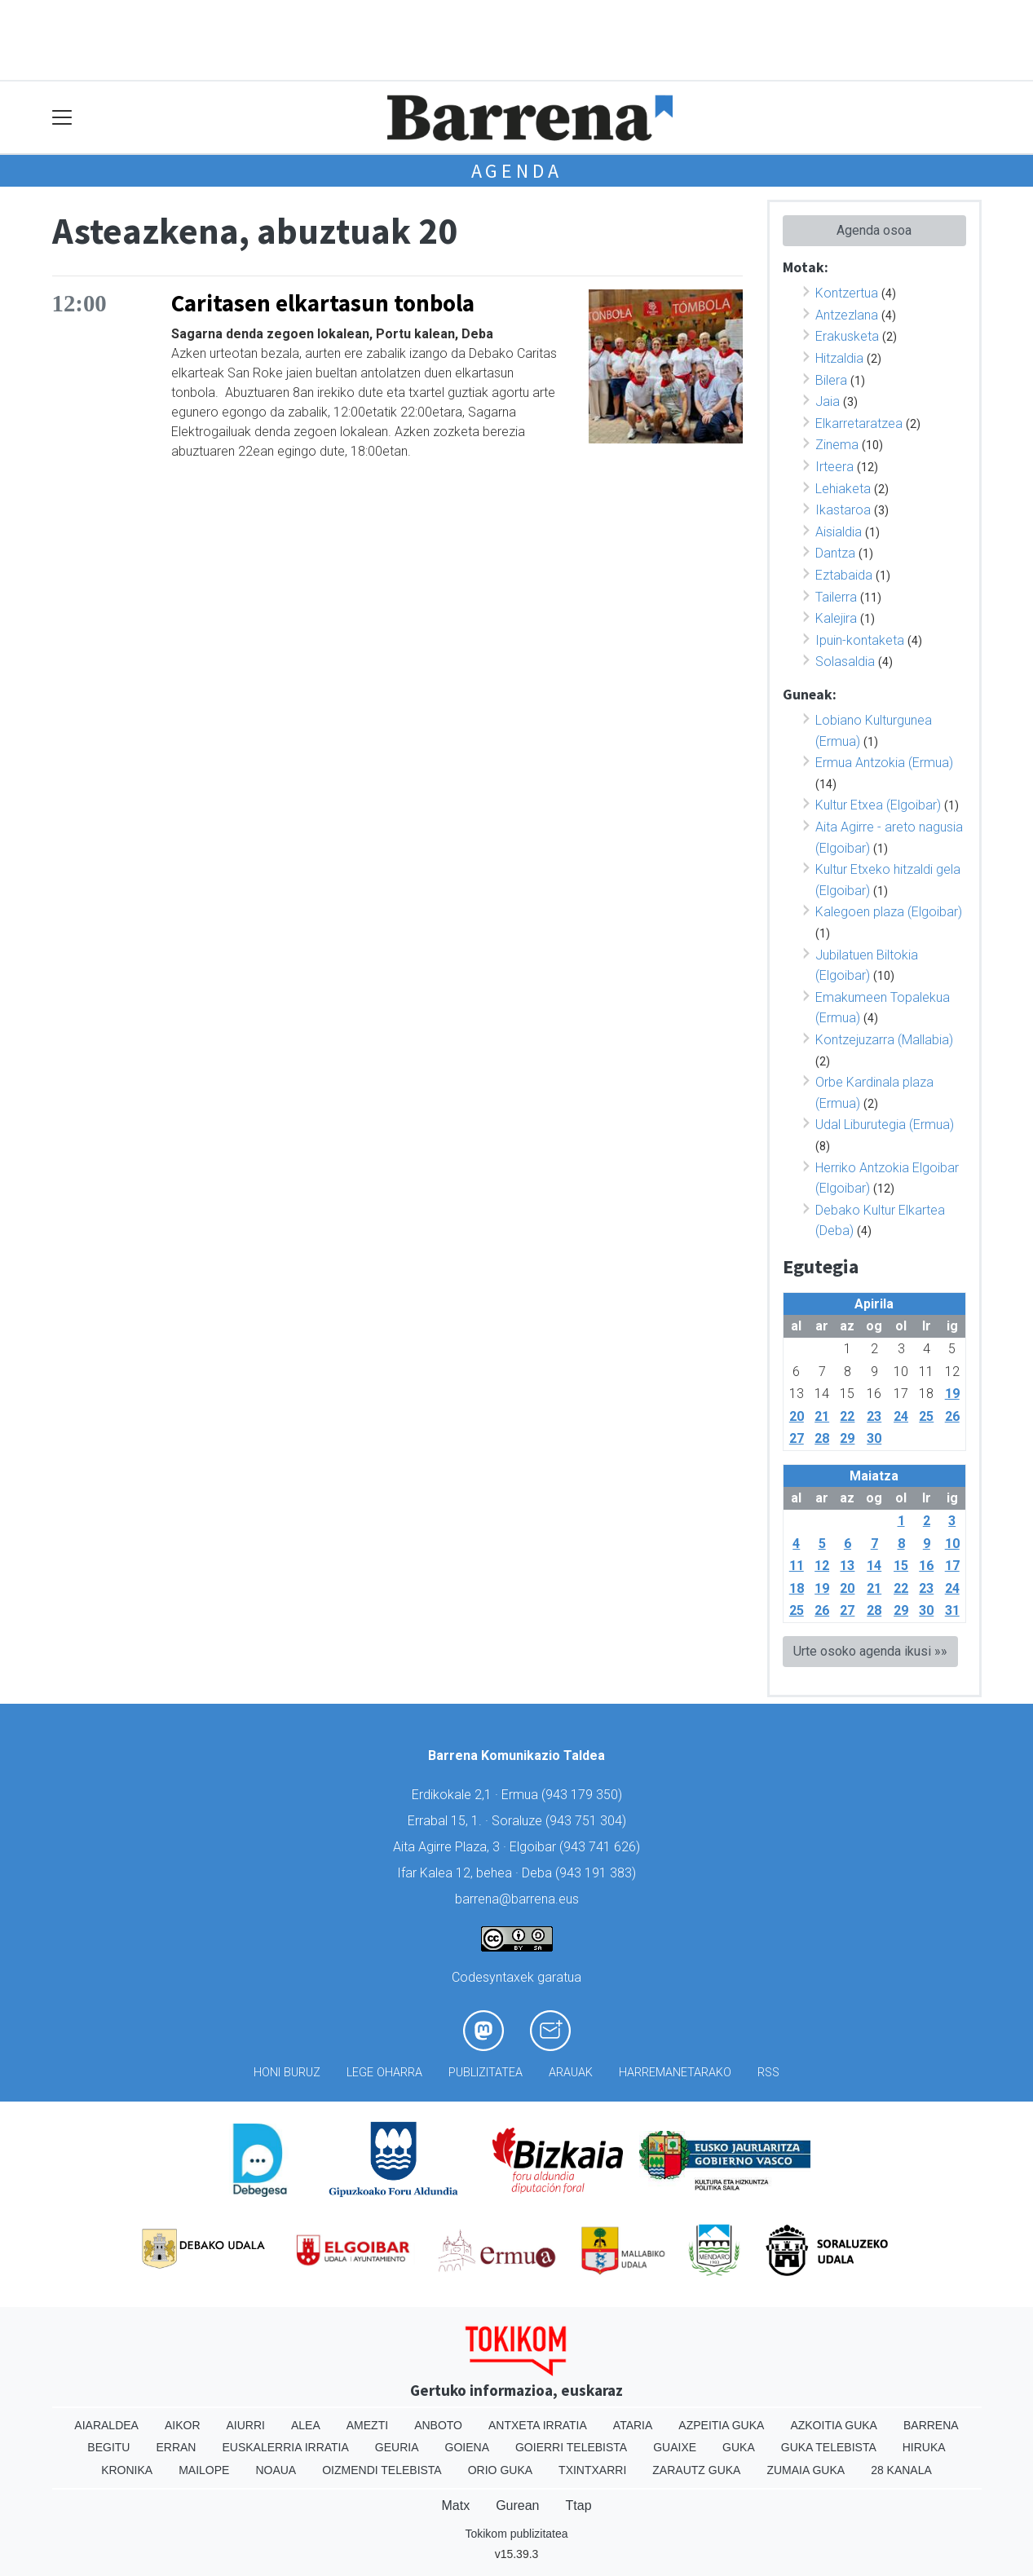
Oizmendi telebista (382, 2470)
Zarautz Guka (696, 2470)
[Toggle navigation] (62, 118)
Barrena (931, 2425)
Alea (305, 2425)
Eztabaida (843, 575)
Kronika (126, 2470)
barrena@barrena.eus (517, 1899)
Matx (455, 2505)
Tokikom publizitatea (516, 2533)
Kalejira (836, 618)
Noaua (275, 2470)
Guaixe (674, 2447)
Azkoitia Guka (833, 2425)
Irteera (834, 466)
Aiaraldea (106, 2425)
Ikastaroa (843, 510)
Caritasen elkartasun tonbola (323, 303)
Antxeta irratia (537, 2425)
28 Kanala (901, 2470)
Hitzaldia (839, 358)
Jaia (827, 401)
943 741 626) (601, 1847)
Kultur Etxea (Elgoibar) (878, 805)
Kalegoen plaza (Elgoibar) (888, 912)
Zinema (837, 444)
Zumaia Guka (805, 2470)
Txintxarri (592, 2470)
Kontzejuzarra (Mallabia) (884, 1040)
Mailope (204, 2470)
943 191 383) (597, 1873)
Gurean (517, 2505)
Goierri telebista (571, 2447)
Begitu (108, 2447)
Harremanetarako (675, 2073)
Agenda (517, 170)
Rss (768, 2073)
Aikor (183, 2425)
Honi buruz (287, 2073)
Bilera (831, 380)
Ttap (579, 2505)
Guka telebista (828, 2447)
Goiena (467, 2447)
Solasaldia (845, 661)
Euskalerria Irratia (285, 2447)
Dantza (835, 553)
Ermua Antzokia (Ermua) (884, 762)
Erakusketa (847, 336)
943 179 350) (583, 1794)
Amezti (367, 2425)
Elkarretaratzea (859, 423)
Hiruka (924, 2447)
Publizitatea (485, 2073)
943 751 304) (588, 1820)
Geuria (397, 2447)
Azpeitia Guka (721, 2425)
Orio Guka (500, 2470)
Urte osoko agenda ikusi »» (870, 1651)
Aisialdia (838, 532)
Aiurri (246, 2425)
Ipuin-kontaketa (859, 640)
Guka (738, 2447)
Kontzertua (846, 293)
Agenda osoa (874, 230)
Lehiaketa (843, 488)
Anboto (438, 2425)
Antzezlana (846, 315)
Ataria (633, 2425)
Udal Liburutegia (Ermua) (884, 1124)
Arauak (571, 2073)
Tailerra (836, 597)
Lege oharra (384, 2073)
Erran (176, 2447)
